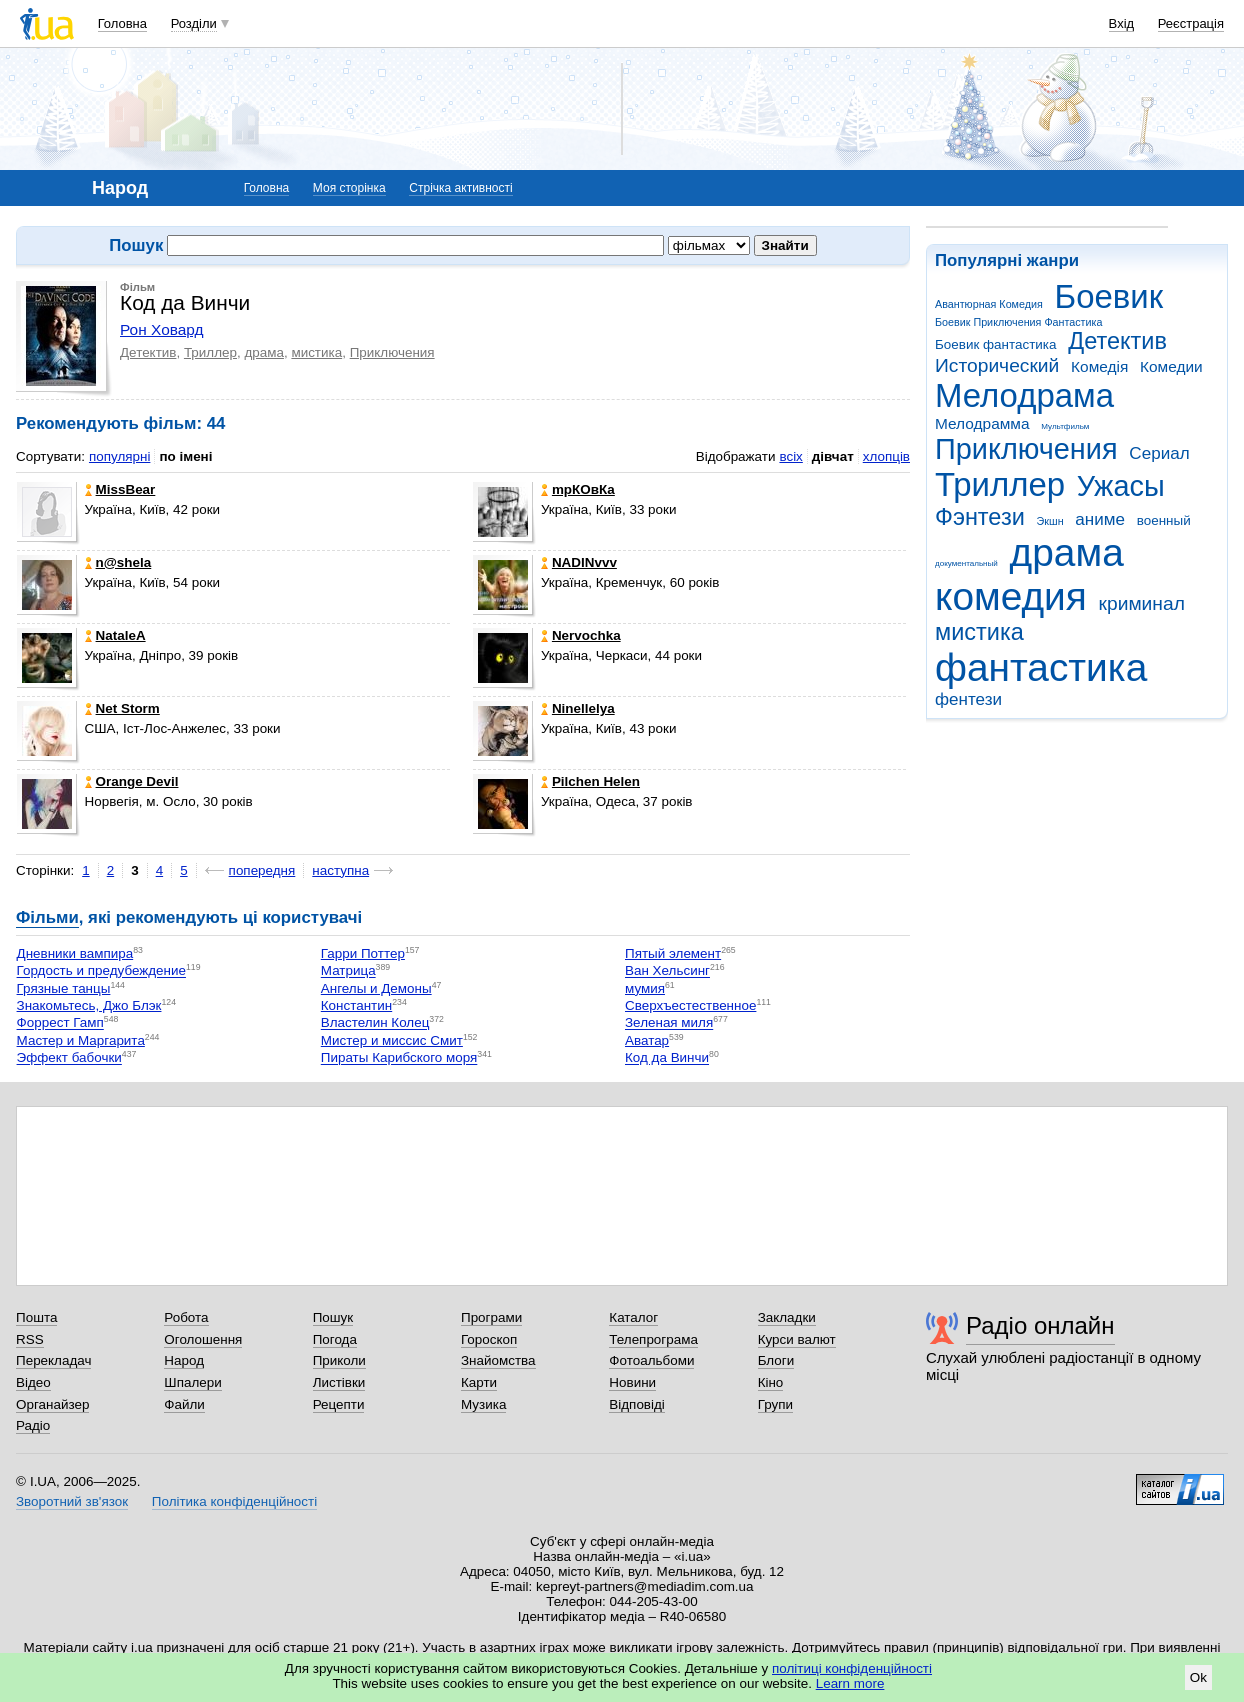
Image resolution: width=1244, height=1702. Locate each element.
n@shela (118, 562)
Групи (775, 1404)
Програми (491, 1317)
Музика (483, 1404)
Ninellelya (578, 708)
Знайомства (498, 1360)
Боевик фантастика (995, 344)
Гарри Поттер (363, 953)
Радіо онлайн (1040, 1325)
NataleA (115, 635)
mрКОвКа (578, 489)
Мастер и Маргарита (81, 1040)
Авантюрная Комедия (989, 304)
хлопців (886, 456)
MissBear (120, 489)
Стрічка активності (460, 188)
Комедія (1099, 366)
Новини (632, 1382)
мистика (979, 632)
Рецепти (339, 1404)
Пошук (333, 1317)
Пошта (36, 1317)
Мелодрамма (982, 423)
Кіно (771, 1382)
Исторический (997, 365)
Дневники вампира (75, 953)
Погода (335, 1339)
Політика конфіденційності (234, 1501)
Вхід (1122, 23)
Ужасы (1121, 486)
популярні (119, 456)
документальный (966, 563)
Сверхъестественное (690, 1005)
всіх (790, 456)
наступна (340, 870)
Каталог (633, 1317)
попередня (262, 870)
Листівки (339, 1382)
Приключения (1026, 449)
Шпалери (192, 1382)
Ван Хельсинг (667, 971)
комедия (1011, 596)
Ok (1198, 1677)
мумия (645, 988)
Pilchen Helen (590, 781)
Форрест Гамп (60, 1023)
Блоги (776, 1360)
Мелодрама (1024, 395)
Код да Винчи (667, 1058)
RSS (30, 1339)
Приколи (339, 1360)
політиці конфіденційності (852, 1668)
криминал (1142, 603)
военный (1164, 520)
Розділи (194, 23)
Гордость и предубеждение (101, 971)
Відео (33, 1382)
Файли (184, 1404)
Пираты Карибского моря (399, 1058)
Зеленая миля (669, 1023)
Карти (479, 1382)
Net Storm (122, 708)
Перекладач (53, 1360)
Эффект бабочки (69, 1058)
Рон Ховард (162, 329)
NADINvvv (579, 562)
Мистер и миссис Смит (392, 1040)
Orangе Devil (132, 781)
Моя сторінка (349, 188)
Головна (122, 23)
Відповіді (637, 1404)
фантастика (1041, 667)
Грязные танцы (64, 988)
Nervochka (581, 635)
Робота (186, 1317)
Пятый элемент (673, 953)
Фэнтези (980, 517)
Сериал (1159, 453)
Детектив (1117, 341)
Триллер (1000, 484)
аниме (1100, 519)
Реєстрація (1191, 23)
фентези (968, 699)
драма (1067, 552)
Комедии (1171, 366)
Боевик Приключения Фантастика (1018, 322)
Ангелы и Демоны (376, 988)
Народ (184, 1360)
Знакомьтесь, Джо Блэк (89, 1005)
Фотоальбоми (651, 1360)
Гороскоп (489, 1339)
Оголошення (203, 1339)
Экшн (1050, 521)
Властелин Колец (375, 1023)
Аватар (647, 1040)
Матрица (348, 971)
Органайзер (52, 1404)
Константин (356, 1005)
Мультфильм (1065, 426)
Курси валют (797, 1339)
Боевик (1109, 296)
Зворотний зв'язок (72, 1501)
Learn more (850, 1683)
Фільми (47, 917)
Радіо (33, 1425)
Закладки (787, 1317)
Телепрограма (653, 1339)
